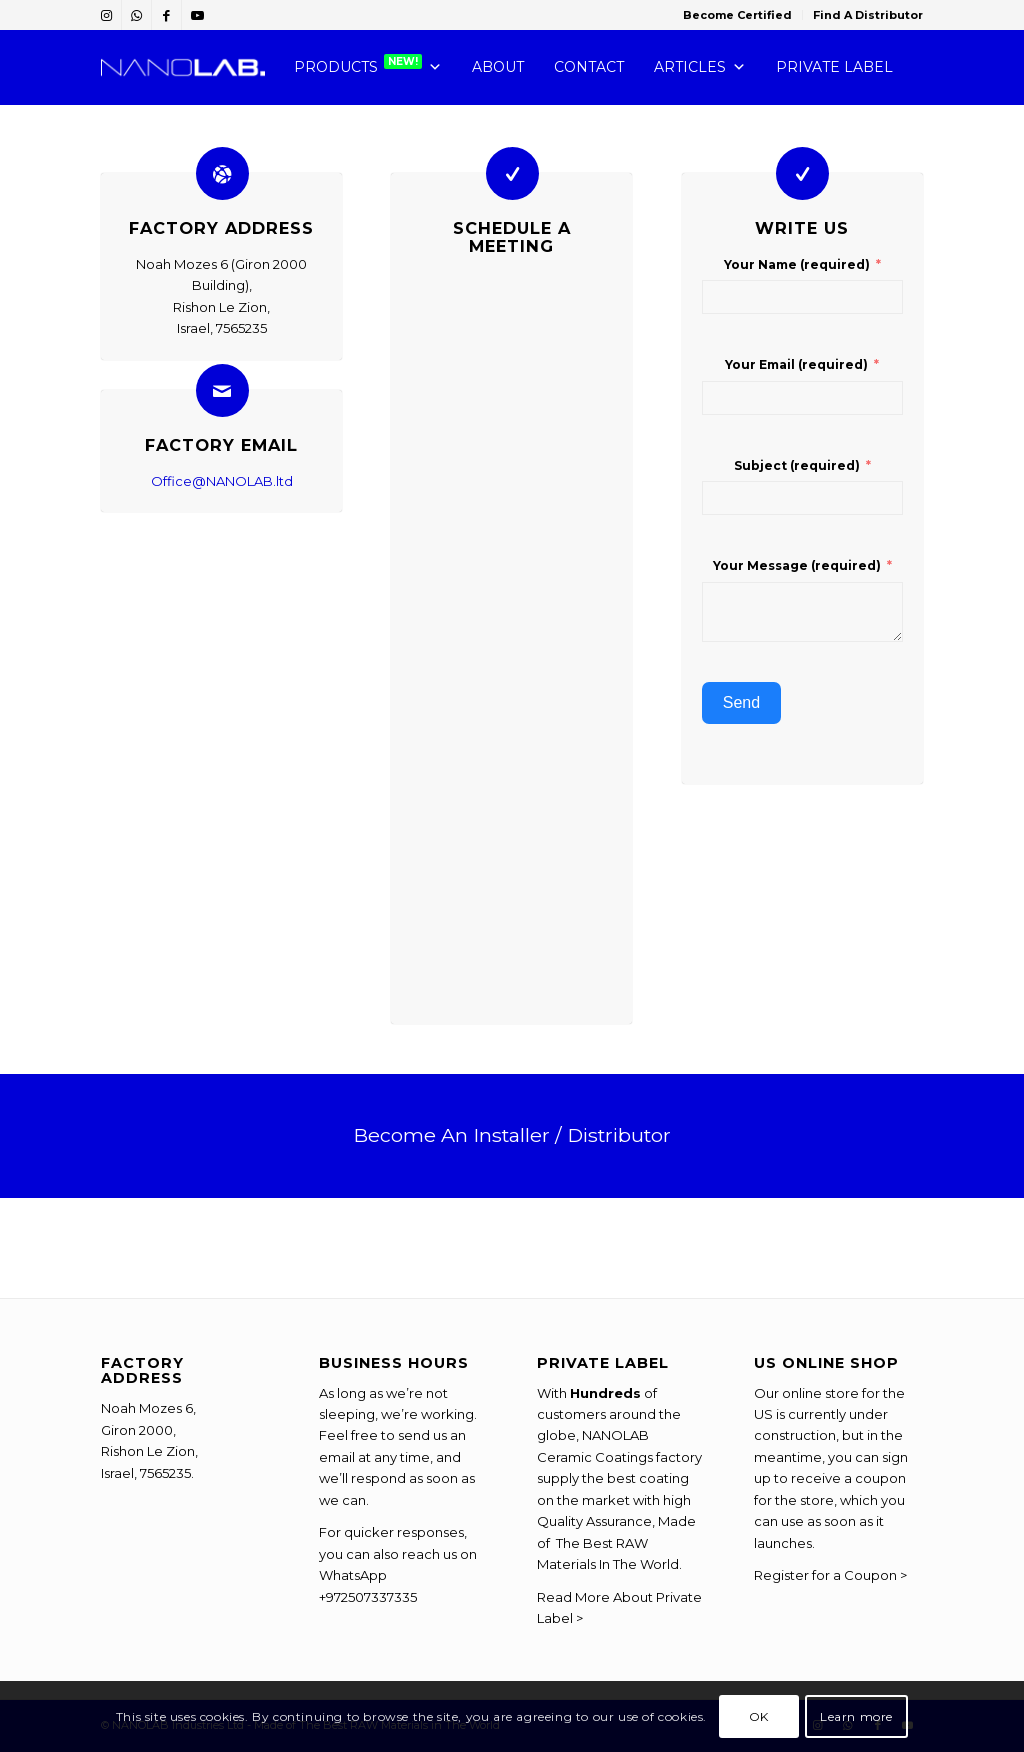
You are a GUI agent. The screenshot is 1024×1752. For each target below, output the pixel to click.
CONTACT (589, 67)
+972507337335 (368, 1597)
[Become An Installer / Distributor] (512, 1135)
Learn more (856, 1716)
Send (741, 702)
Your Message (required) (797, 565)
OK (759, 1716)
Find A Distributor (868, 15)
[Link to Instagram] (106, 15)
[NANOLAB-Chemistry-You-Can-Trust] (182, 67)
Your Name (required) (797, 264)
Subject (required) (797, 465)
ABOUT (498, 67)
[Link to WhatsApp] (136, 15)
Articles (700, 67)
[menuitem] (738, 15)
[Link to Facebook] (166, 15)
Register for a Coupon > (830, 1575)
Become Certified (737, 15)
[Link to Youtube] (197, 15)
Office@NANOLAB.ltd (222, 481)
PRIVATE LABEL (834, 67)
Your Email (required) (796, 364)
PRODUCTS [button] (368, 67)
